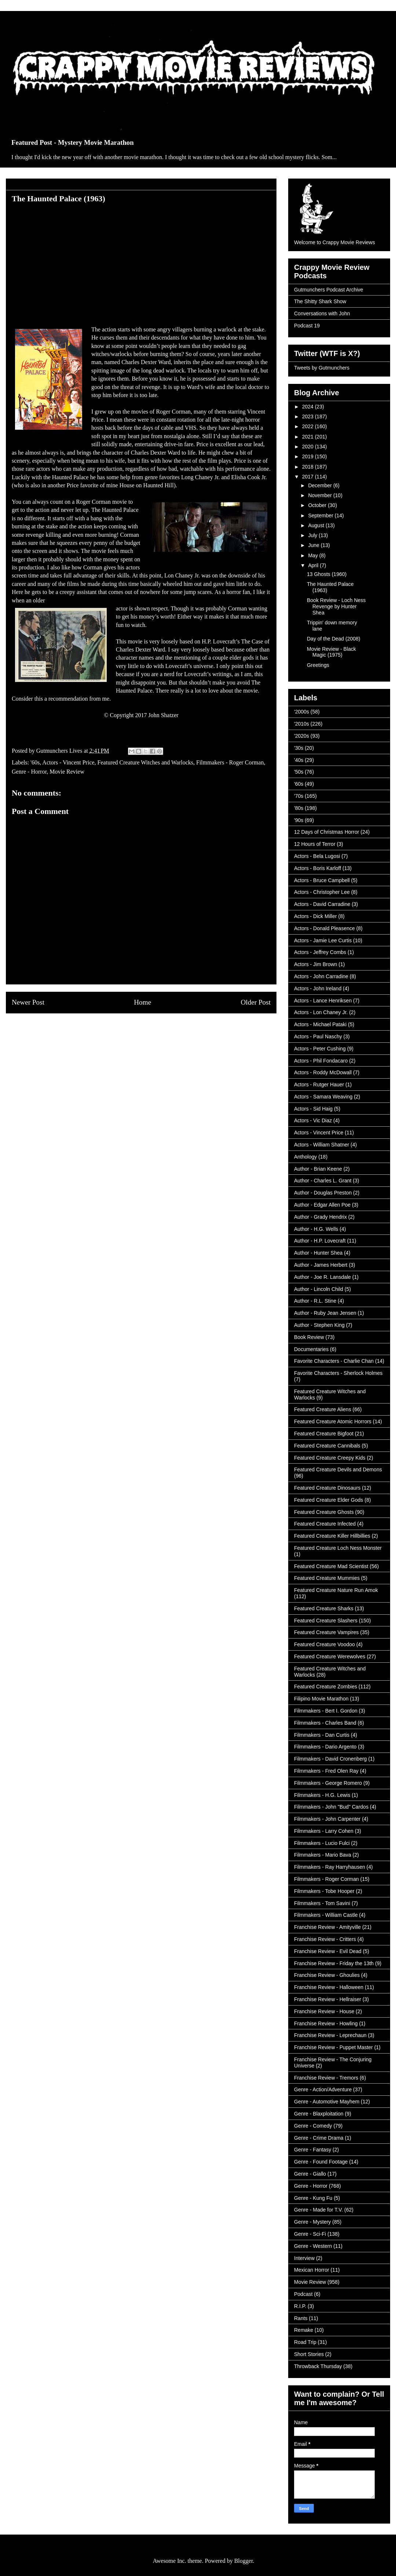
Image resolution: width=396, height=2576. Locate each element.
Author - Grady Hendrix (320, 1217)
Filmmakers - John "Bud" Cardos (331, 1807)
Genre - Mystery (312, 2222)
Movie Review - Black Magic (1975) (331, 652)
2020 (308, 446)
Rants (301, 2318)
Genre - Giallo (310, 2174)
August (316, 525)
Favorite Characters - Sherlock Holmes (338, 1373)
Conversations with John (322, 313)
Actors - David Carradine (322, 904)
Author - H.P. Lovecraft (320, 1241)
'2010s (301, 724)
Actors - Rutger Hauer (319, 1084)
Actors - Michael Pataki (320, 1024)
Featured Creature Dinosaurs (327, 1488)
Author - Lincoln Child (318, 1289)
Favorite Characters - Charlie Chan (334, 1361)
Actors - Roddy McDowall (323, 1072)
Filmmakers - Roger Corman (230, 762)
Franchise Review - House (324, 2011)
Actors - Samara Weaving (323, 1097)
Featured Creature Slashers (326, 1620)
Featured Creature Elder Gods (328, 1500)
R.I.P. (300, 2306)
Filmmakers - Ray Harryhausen (329, 1867)
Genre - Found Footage (321, 2162)
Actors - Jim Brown (315, 964)
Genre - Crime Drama (319, 2138)
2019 (308, 456)
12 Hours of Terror (315, 844)
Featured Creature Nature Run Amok (336, 1590)
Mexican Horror (311, 2270)
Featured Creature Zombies (325, 1686)
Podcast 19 (307, 326)
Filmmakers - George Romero (328, 1783)
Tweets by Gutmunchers (321, 368)
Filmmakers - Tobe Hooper (324, 1891)
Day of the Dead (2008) (333, 639)
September (321, 515)
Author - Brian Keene (318, 1169)
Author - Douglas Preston (323, 1193)
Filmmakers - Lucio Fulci (322, 1843)
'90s (298, 820)
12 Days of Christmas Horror (326, 832)
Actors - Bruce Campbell (322, 880)
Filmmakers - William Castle (326, 1915)
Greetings (318, 665)
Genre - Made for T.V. (318, 2210)
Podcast (303, 2294)
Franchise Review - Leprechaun (330, 2035)
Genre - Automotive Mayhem (326, 2102)
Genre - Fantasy (312, 2150)
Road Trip (305, 2342)
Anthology (305, 1157)
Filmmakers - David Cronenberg (330, 1759)
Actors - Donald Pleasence (324, 928)
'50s (298, 772)
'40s (298, 760)
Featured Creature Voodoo (324, 1644)
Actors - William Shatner (321, 1145)
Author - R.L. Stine (315, 1301)
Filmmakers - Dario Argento (325, 1747)
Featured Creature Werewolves (329, 1656)
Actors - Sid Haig (313, 1109)
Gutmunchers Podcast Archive (328, 290)
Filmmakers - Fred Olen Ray (326, 1771)
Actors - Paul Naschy (318, 1036)
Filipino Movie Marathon (321, 1699)
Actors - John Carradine (321, 976)
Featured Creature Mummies (327, 1578)
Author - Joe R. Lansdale (322, 1277)
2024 (308, 407)
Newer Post (28, 1002)
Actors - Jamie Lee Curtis (323, 940)
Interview (304, 2258)
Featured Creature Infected (325, 1524)
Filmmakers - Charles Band (325, 1723)
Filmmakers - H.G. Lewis (322, 1795)
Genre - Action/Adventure (323, 2089)
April (314, 565)
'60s (35, 762)
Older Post (256, 1002)
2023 (308, 416)
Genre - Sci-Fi (310, 2234)
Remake (303, 2330)
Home (142, 1002)
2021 (308, 437)
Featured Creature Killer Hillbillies (332, 1536)
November (320, 495)
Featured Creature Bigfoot (323, 1433)
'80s (298, 808)
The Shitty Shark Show (320, 301)
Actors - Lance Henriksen (323, 1000)
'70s (298, 796)
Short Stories (309, 2354)
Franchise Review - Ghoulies (327, 1975)
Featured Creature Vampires (326, 1632)
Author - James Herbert (321, 1265)
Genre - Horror (29, 771)
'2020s (301, 736)
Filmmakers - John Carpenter (327, 1819)
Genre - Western (313, 2246)
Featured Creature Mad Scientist (331, 1566)
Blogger (243, 2561)
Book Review (309, 1337)
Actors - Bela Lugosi (317, 856)
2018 (308, 467)
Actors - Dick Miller (315, 916)
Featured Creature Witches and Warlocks (145, 762)
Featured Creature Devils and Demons (338, 1469)
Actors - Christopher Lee (322, 892)
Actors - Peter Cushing (320, 1049)
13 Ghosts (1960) (326, 574)
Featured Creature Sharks (323, 1608)
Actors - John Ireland (317, 988)
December (320, 485)
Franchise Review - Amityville (327, 1927)
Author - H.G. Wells (316, 1229)
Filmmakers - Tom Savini (322, 1903)
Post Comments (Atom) (157, 1030)
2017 (308, 477)
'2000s (301, 712)
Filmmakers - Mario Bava (322, 1855)
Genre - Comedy (313, 2126)
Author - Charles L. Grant (322, 1181)
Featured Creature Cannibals (327, 1446)
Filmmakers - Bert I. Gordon (326, 1711)
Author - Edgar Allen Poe (322, 1205)
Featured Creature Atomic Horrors (332, 1421)
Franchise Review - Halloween (328, 1987)
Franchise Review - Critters (325, 1939)
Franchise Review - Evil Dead (328, 1951)
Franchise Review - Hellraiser (327, 1999)
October (318, 505)
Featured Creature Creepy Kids (330, 1458)
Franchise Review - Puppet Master (333, 2047)
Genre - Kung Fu (313, 2198)
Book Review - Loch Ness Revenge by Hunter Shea (336, 606)
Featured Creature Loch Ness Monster (338, 1548)
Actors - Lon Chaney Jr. (321, 1012)
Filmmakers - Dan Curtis (321, 1735)
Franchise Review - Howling (326, 2023)
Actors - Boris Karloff (317, 868)
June (314, 545)
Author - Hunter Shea (318, 1253)
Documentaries (311, 1349)
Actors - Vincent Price (68, 762)
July (313, 535)
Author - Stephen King (319, 1325)
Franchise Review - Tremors (326, 2078)
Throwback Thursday (318, 2366)
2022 (308, 426)
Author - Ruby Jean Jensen (325, 1313)
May (313, 555)
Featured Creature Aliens (322, 1409)
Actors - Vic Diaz (313, 1120)
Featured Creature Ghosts (324, 1512)
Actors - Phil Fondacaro (321, 1061)
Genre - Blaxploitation (319, 2114)
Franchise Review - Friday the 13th (334, 1963)
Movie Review (67, 771)
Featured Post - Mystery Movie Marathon (72, 142)
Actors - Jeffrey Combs (320, 952)
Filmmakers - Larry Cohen (323, 1831)
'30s (298, 748)
